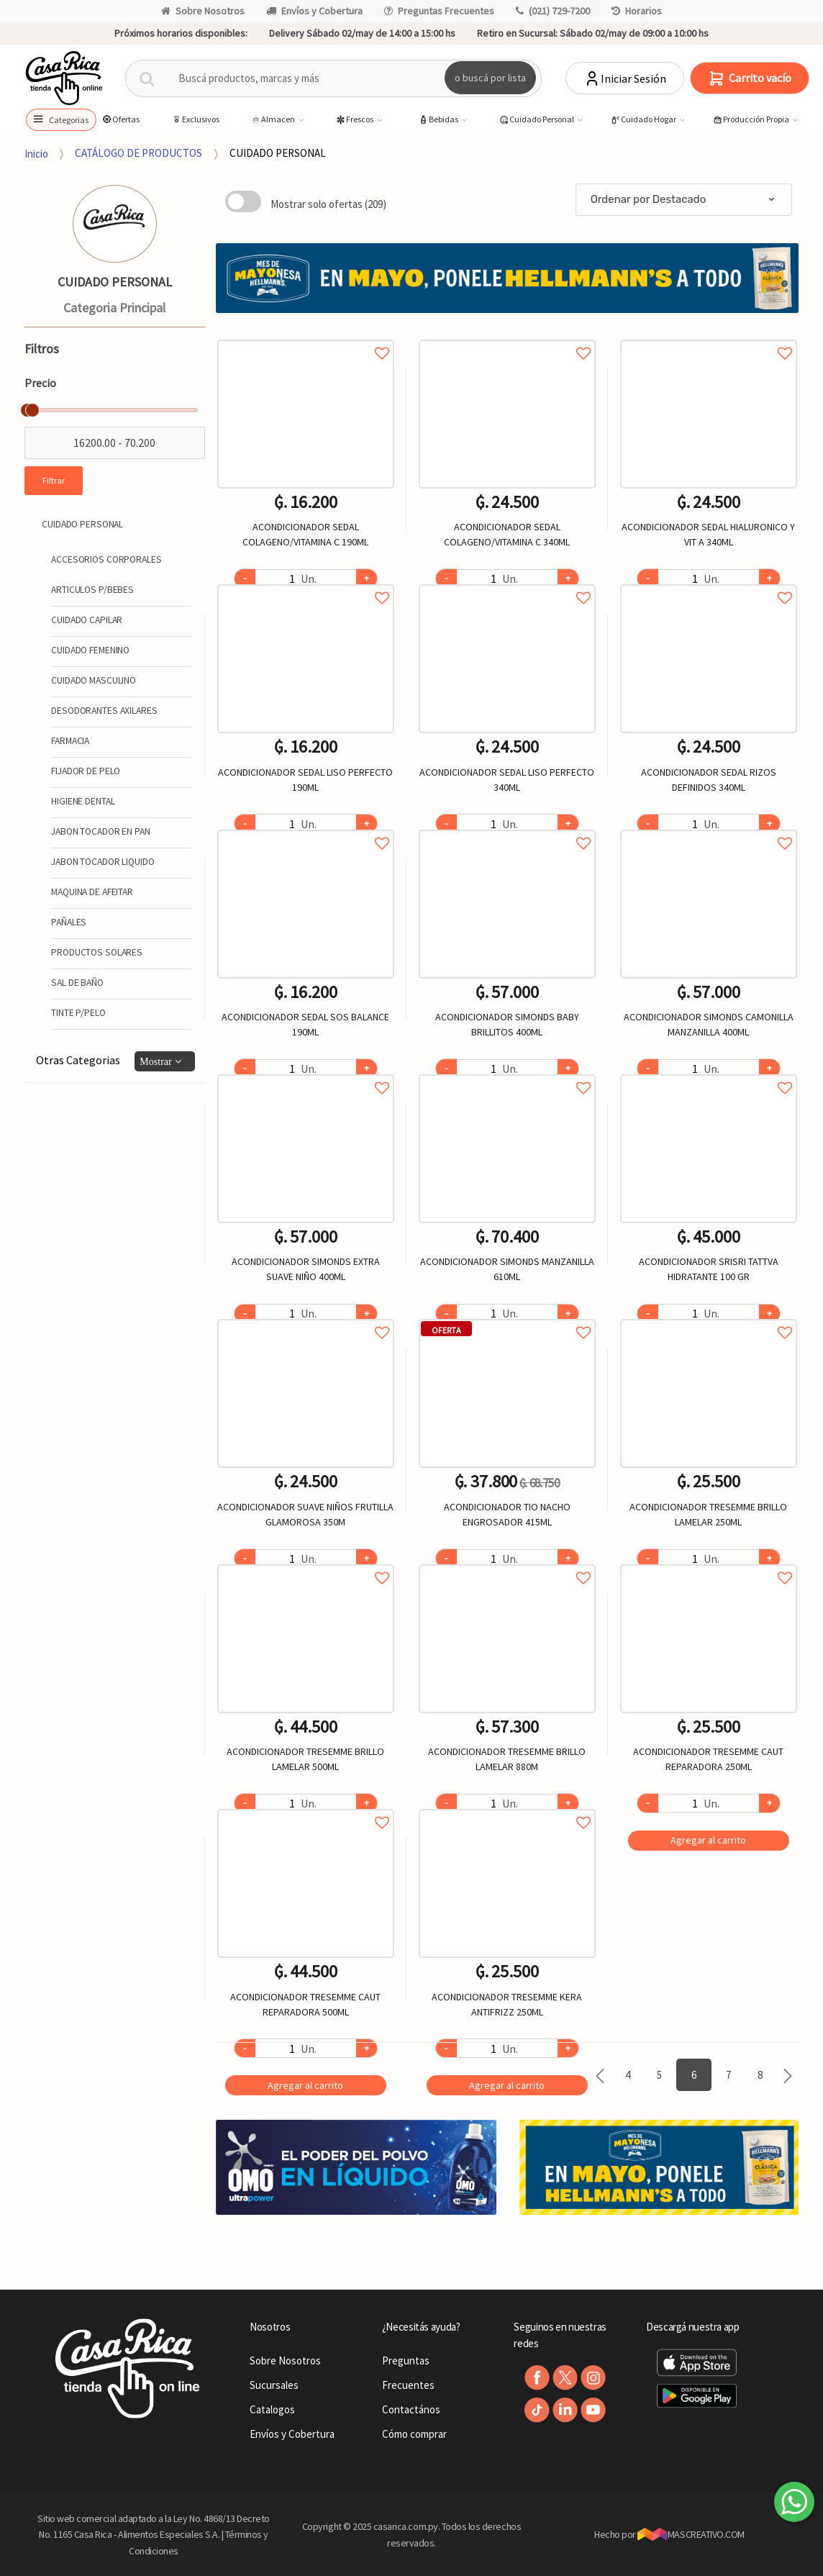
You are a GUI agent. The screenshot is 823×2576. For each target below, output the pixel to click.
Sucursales (274, 2385)
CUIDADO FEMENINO (90, 650)
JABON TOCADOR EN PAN (100, 831)
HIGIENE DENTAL (82, 801)
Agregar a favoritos (305, 337)
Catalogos (272, 2409)
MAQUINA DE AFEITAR (92, 892)
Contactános (411, 2409)
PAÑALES (68, 922)
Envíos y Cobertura (314, 10)
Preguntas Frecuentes (439, 10)
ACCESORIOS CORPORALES (106, 559)
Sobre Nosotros (203, 10)
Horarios (636, 10)
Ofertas (120, 119)
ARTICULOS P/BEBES (92, 590)
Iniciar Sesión (624, 78)
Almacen (273, 120)
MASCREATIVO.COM (691, 2534)
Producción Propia (751, 120)
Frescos (355, 120)
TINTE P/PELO (78, 1013)
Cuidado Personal (537, 120)
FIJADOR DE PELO (85, 771)
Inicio (36, 153)
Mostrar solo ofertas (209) (328, 204)
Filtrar (53, 480)
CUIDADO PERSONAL (277, 153)
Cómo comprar (414, 2434)
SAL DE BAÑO (77, 982)
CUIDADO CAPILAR (86, 620)
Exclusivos (195, 119)
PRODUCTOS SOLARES (96, 952)
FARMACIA (70, 741)
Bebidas (439, 120)
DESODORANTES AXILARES (104, 710)
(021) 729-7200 (553, 10)
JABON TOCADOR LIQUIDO (102, 862)
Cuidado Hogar (644, 120)
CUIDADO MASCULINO (93, 680)
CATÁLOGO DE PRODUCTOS (138, 153)
